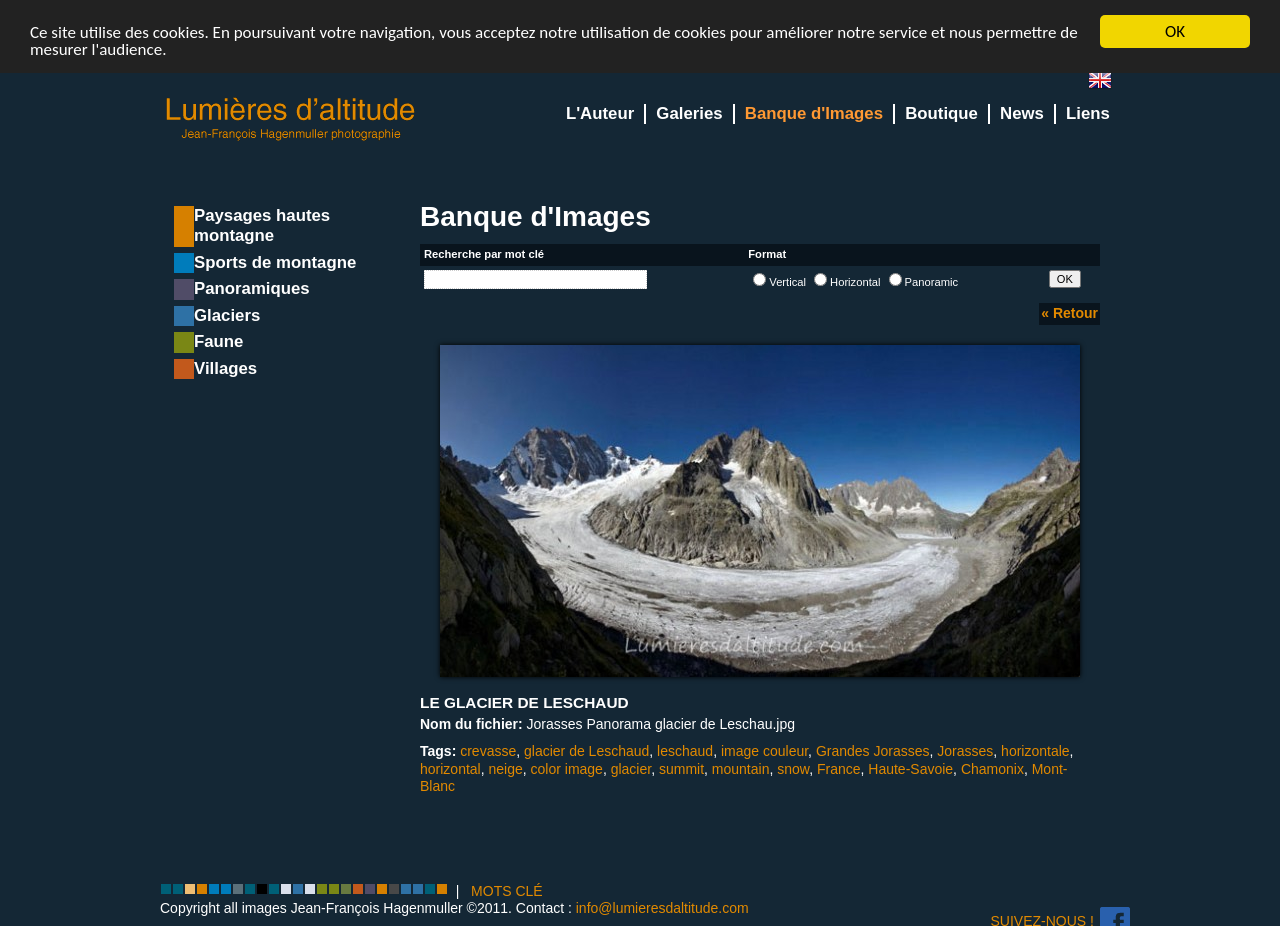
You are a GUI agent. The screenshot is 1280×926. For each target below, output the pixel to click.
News (1022, 113)
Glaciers (227, 315)
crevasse (488, 751)
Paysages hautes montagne (262, 225)
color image (567, 769)
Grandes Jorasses (873, 751)
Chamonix (992, 769)
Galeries (689, 113)
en (1108, 84)
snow (793, 769)
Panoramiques (252, 288)
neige (505, 769)
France (839, 769)
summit (681, 769)
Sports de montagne (275, 262)
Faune (218, 341)
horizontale (1035, 751)
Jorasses (965, 751)
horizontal (450, 769)
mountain (741, 769)
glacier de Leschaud (586, 751)
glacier (631, 769)
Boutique (941, 113)
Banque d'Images (814, 113)
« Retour (1069, 313)
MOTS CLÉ (507, 891)
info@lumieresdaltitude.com (662, 908)
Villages (225, 368)
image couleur (764, 751)
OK (1175, 31)
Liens (1088, 113)
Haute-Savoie (910, 769)
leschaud (685, 751)
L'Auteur (600, 113)
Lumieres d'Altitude (291, 119)
